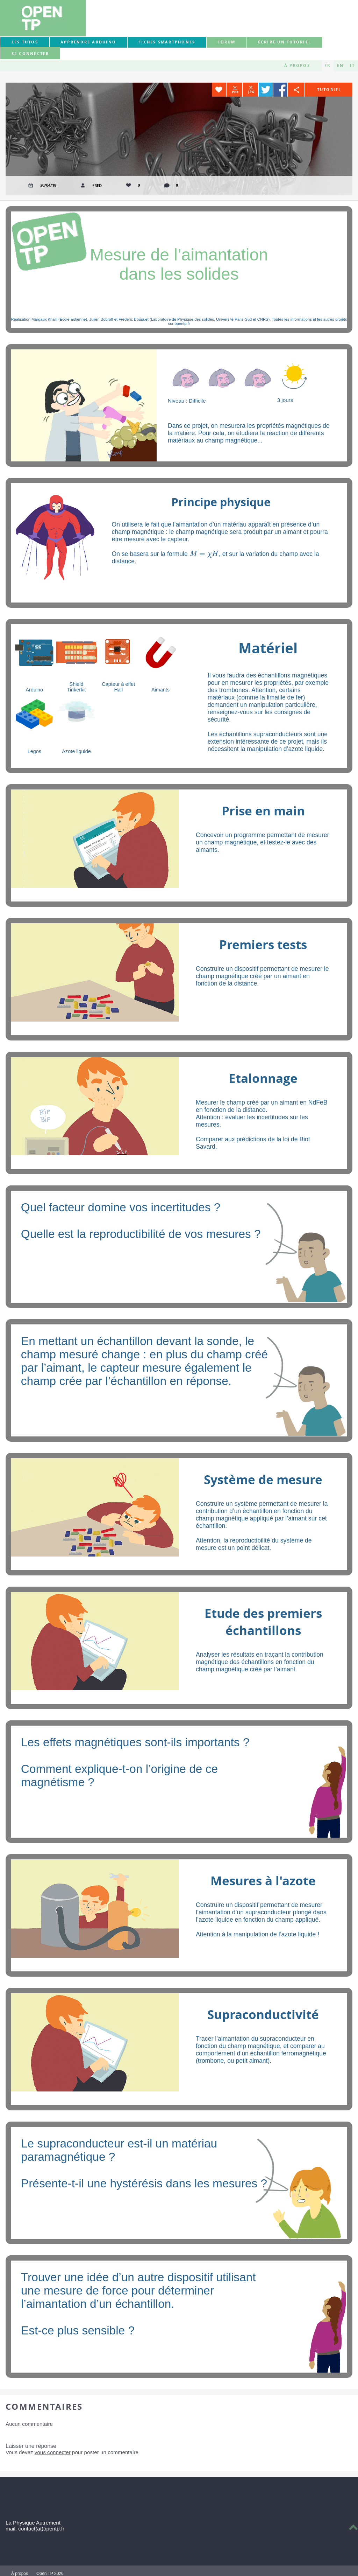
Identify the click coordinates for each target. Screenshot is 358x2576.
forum (226, 42)
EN (340, 65)
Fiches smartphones (166, 42)
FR (327, 65)
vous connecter (53, 2452)
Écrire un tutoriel (284, 42)
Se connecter (30, 53)
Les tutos (25, 42)
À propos (297, 65)
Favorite (219, 90)
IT (352, 65)
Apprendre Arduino (88, 42)
